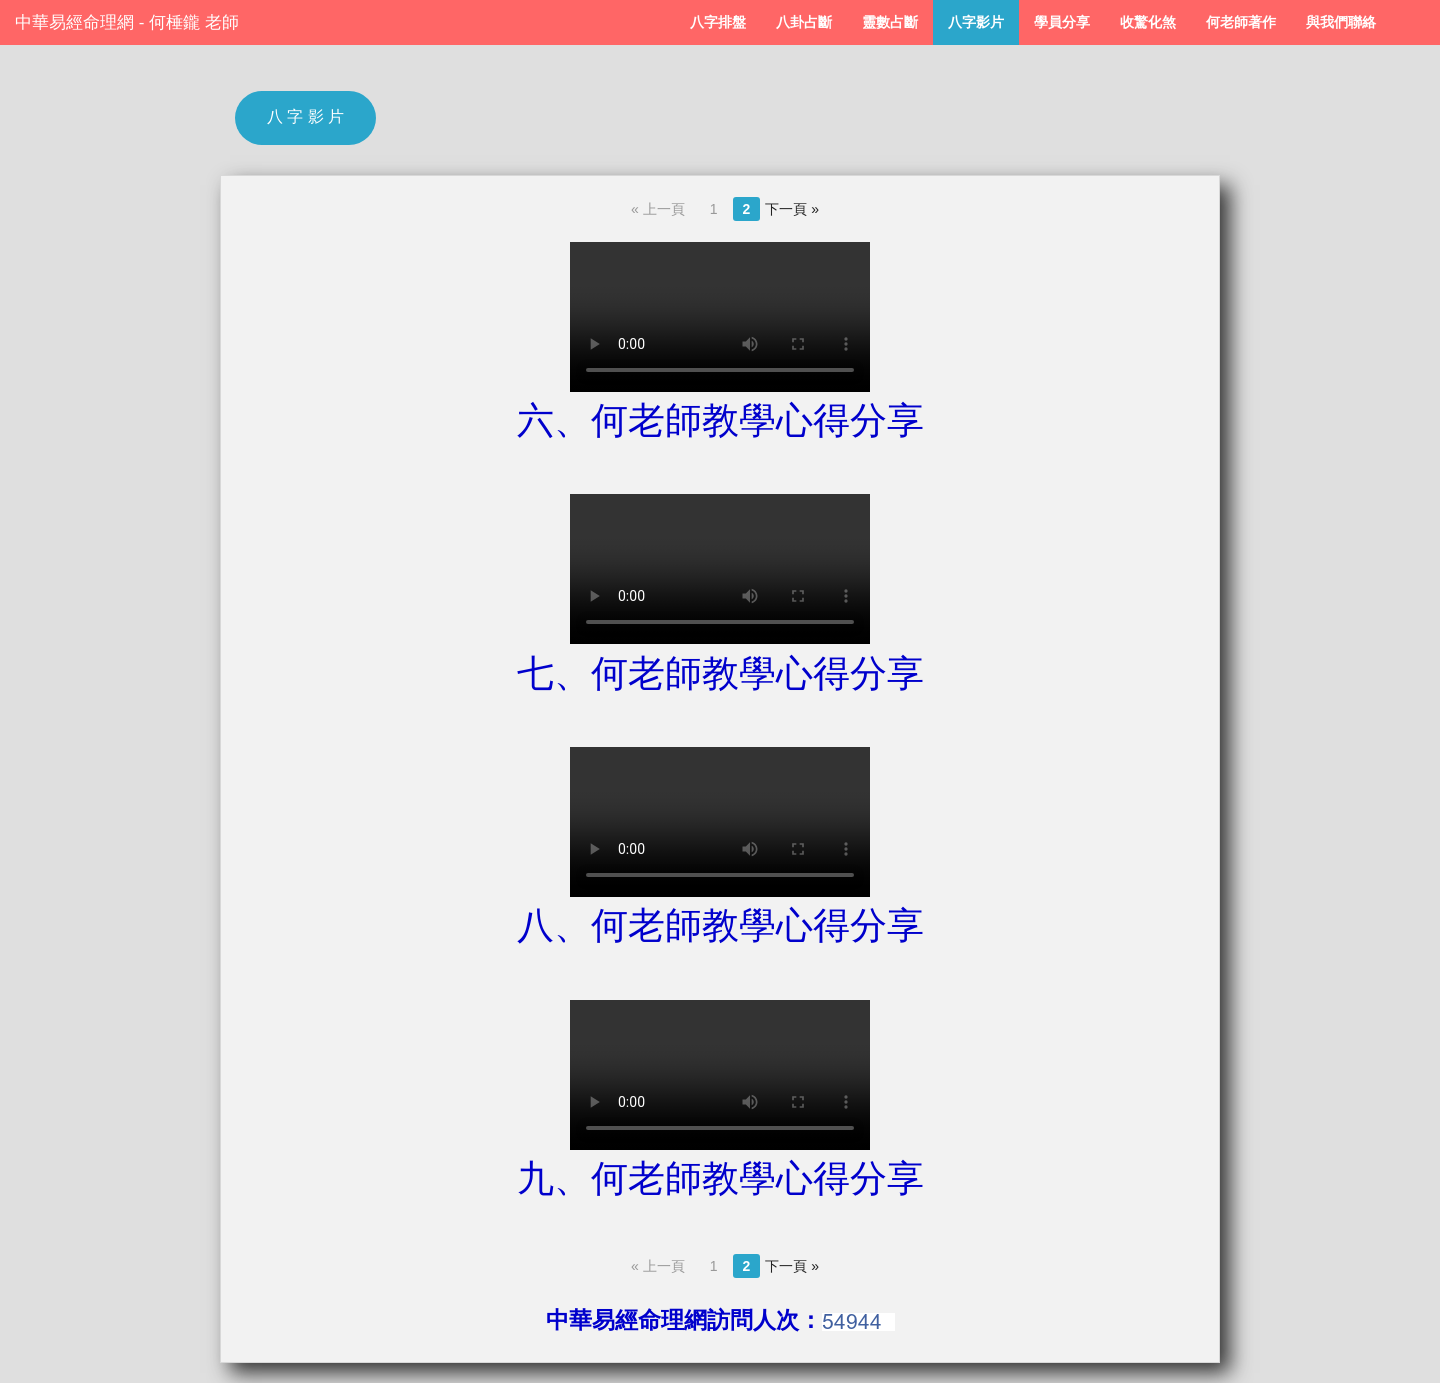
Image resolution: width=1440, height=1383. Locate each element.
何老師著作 (1241, 22)
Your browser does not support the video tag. (720, 317)
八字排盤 (718, 22)
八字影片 (976, 22)
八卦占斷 (804, 22)
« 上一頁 (658, 209)
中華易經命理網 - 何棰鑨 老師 (127, 22)
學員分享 (1062, 22)
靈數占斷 (890, 22)
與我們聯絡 (1341, 22)
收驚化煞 (1148, 22)
